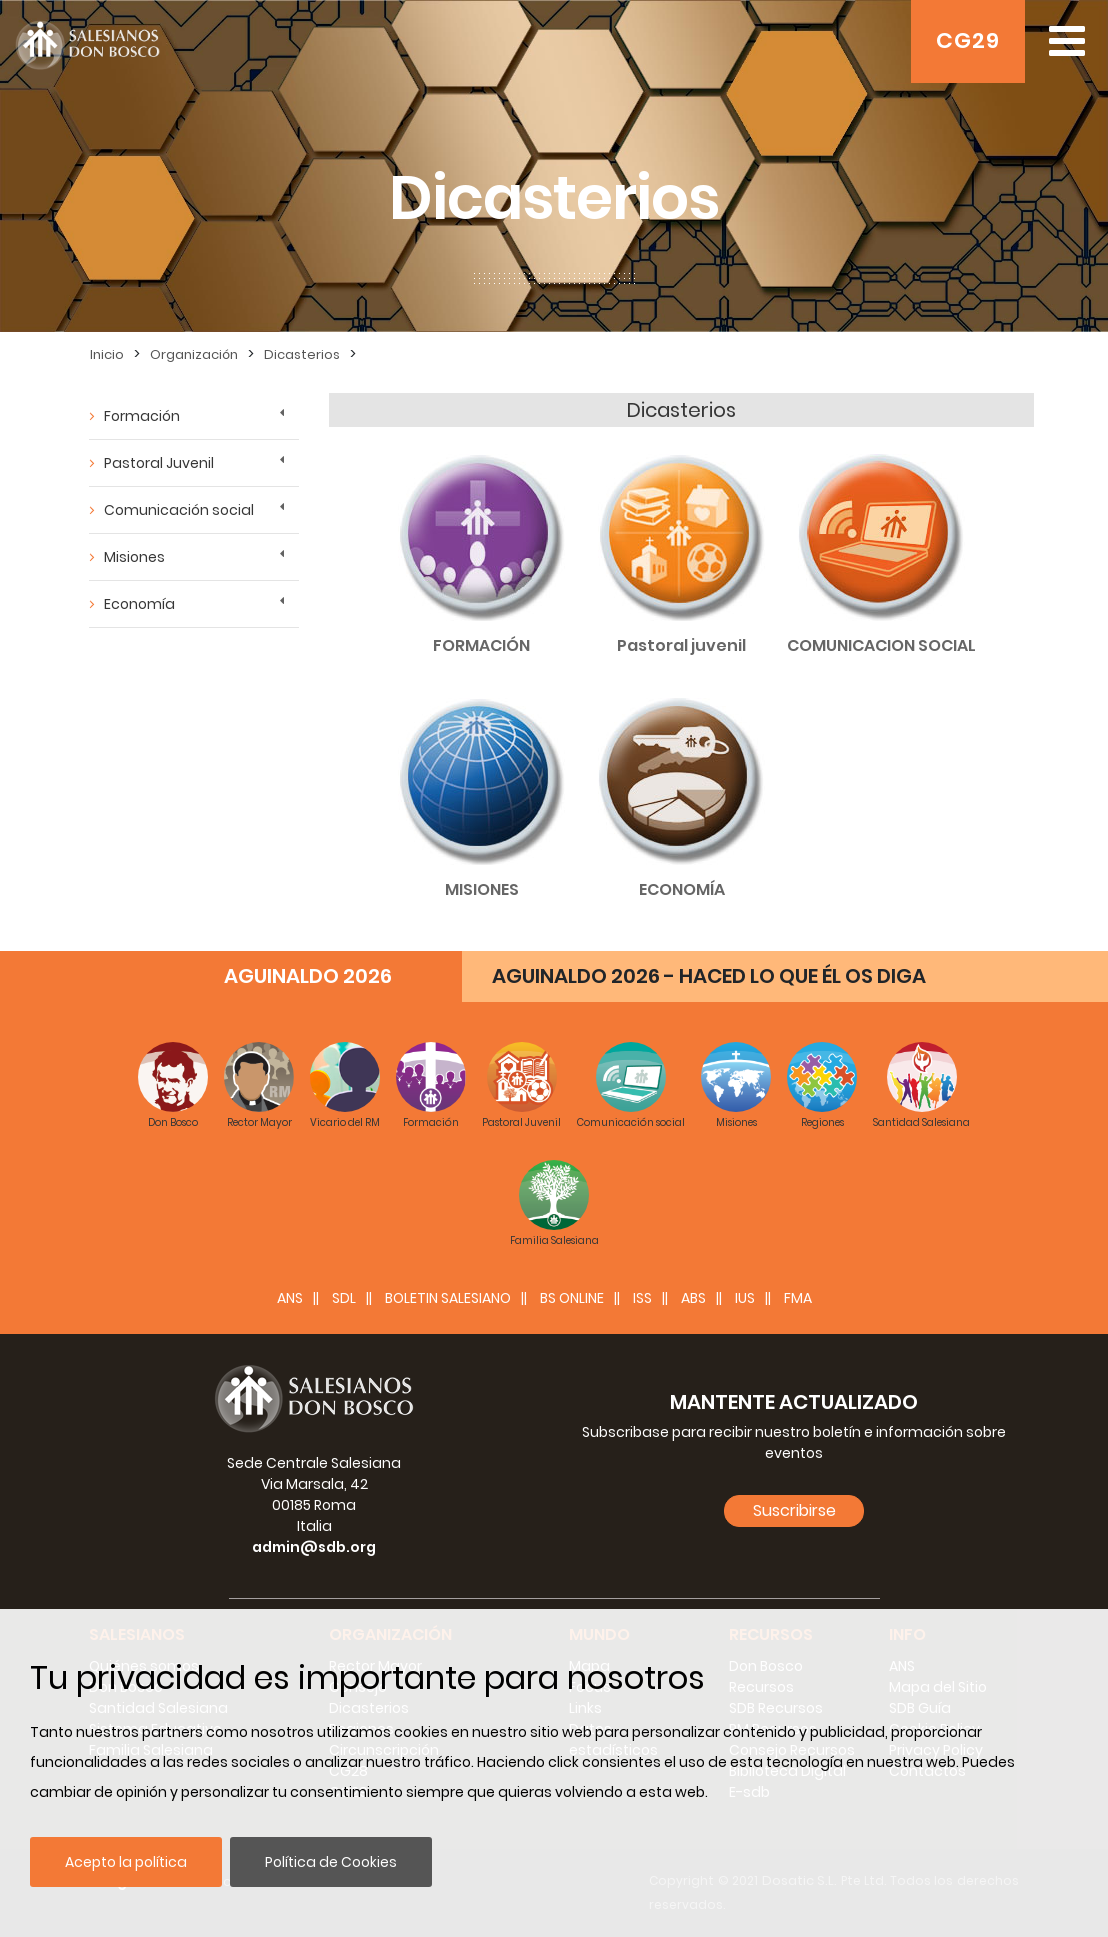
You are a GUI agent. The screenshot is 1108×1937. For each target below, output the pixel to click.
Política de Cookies (331, 1862)
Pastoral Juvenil (159, 463)
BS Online (572, 1298)
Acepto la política (126, 1862)
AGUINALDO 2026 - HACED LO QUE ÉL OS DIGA (709, 976)
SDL (344, 1298)
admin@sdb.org (314, 1547)
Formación (142, 416)
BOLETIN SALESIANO (448, 1298)
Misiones (134, 557)
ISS (642, 1298)
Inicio (107, 354)
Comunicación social (179, 510)
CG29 (968, 40)
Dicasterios (302, 354)
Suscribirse (794, 1510)
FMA (798, 1298)
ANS (290, 1298)
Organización (194, 354)
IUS (745, 1298)
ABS (693, 1298)
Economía (139, 604)
